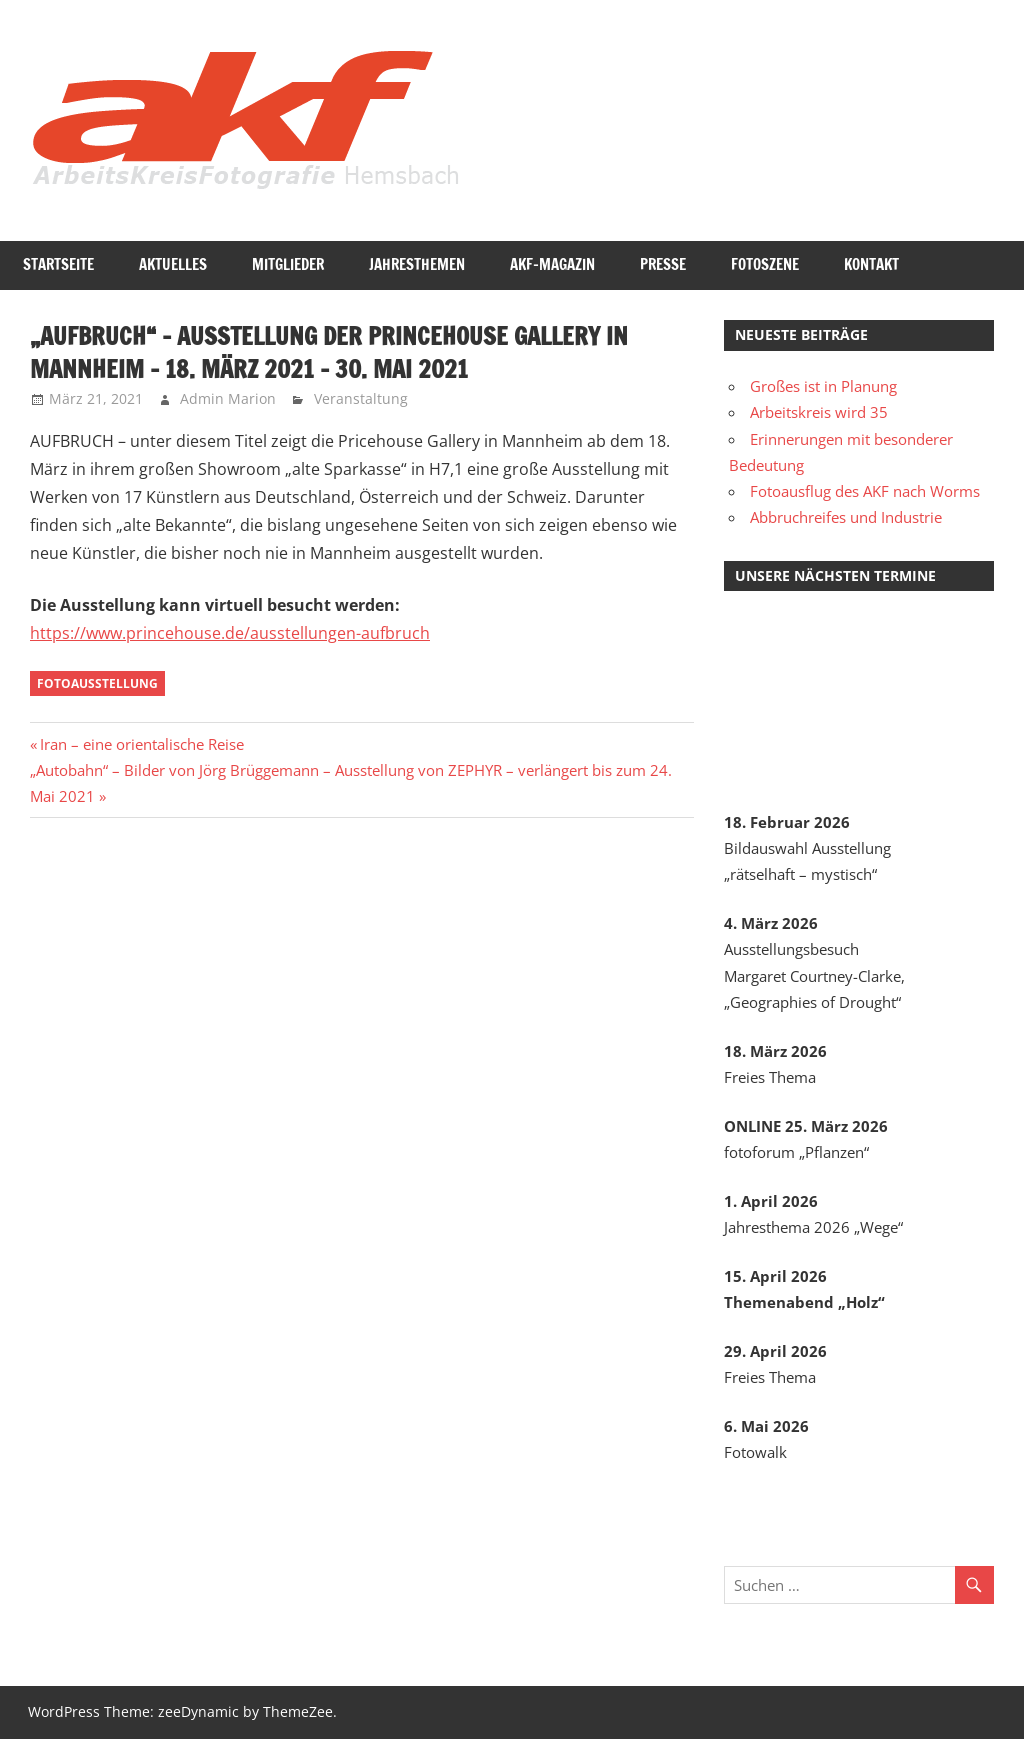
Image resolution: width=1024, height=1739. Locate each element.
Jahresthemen (417, 264)
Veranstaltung (361, 398)
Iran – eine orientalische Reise (141, 744)
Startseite (58, 264)
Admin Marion (228, 398)
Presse (663, 264)
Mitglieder (288, 264)
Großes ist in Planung (823, 386)
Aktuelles (173, 264)
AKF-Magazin (552, 264)
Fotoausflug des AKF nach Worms (865, 491)
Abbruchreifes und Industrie (846, 517)
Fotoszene (765, 264)
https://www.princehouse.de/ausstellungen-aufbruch (230, 633)
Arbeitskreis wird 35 (819, 412)
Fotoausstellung (97, 683)
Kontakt (871, 264)
